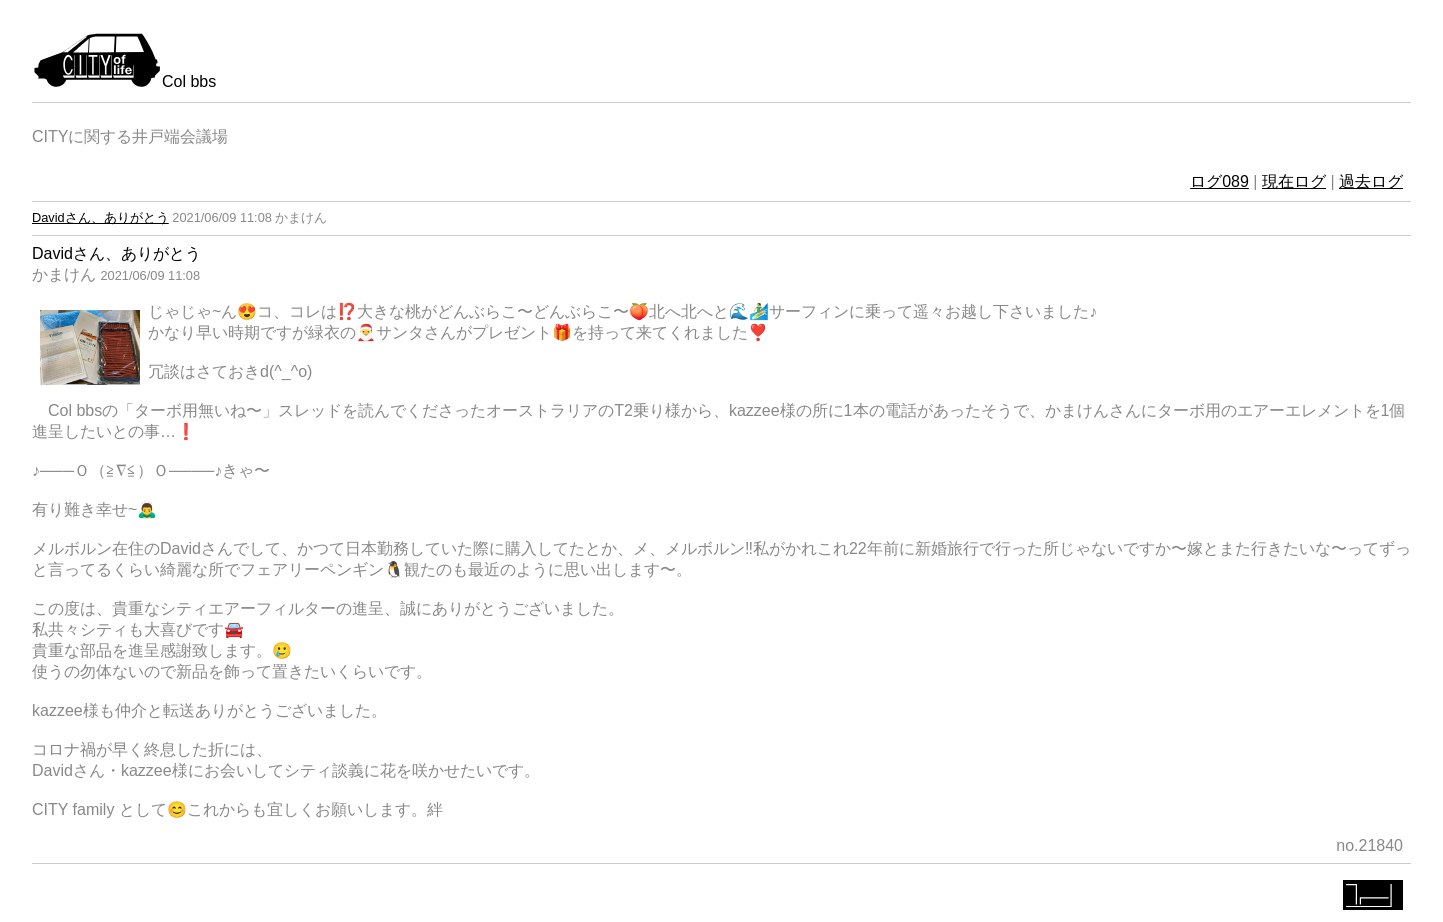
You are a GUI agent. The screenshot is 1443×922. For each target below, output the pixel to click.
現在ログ (1294, 181)
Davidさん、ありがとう (100, 217)
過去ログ (1371, 181)
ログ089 (1219, 181)
